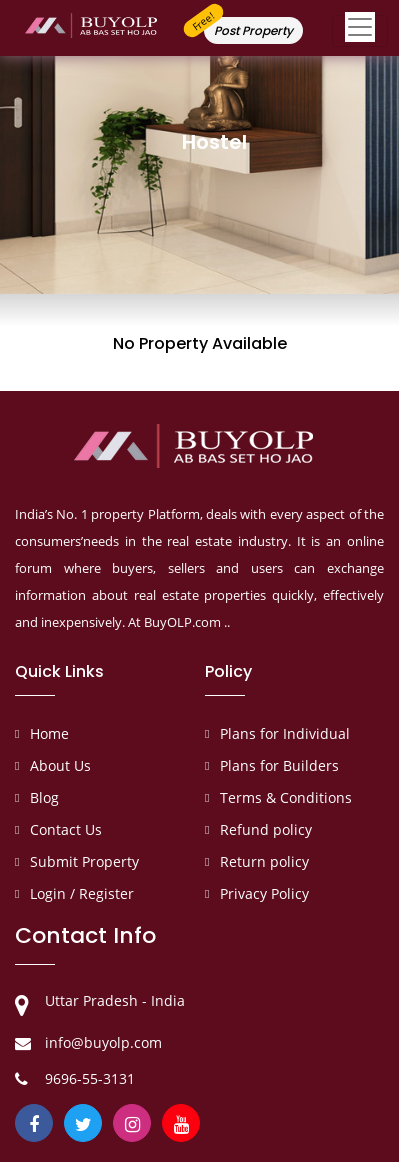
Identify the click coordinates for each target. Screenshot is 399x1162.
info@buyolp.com (103, 1042)
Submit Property (84, 861)
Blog (44, 797)
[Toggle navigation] (360, 31)
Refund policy (266, 829)
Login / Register (82, 893)
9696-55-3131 (90, 1078)
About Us (60, 765)
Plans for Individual (285, 733)
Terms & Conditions (286, 797)
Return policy (264, 861)
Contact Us (66, 829)
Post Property (253, 30)
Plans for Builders (279, 765)
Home (49, 733)
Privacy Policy (264, 893)
